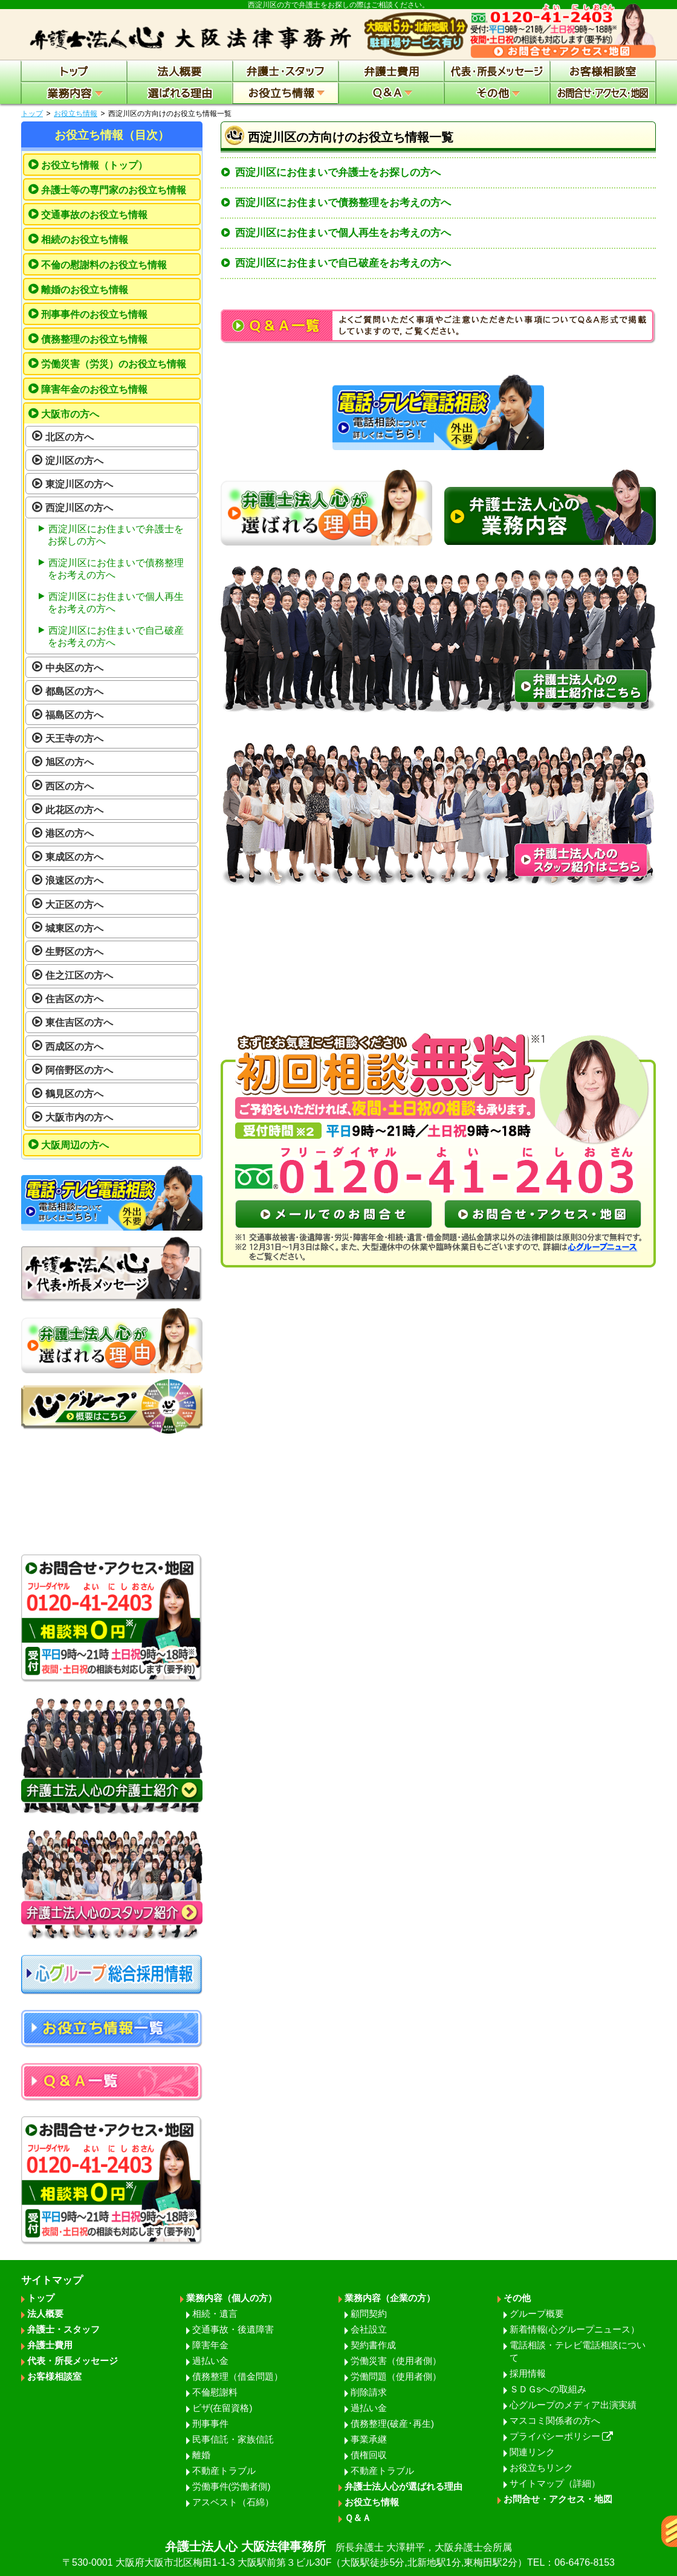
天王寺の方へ (74, 738)
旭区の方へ (69, 762)
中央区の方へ (74, 668)
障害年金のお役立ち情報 (94, 389)
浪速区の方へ (74, 880)
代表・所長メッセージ (72, 2360)
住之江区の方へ (79, 975)
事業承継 (369, 2439)
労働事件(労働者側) (231, 2486)
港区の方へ (69, 833)
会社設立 (369, 2329)
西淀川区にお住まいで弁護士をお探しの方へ (338, 172)
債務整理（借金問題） (237, 2376)
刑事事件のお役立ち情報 (94, 314)
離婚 (201, 2455)
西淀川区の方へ (79, 508)
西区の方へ (69, 786)
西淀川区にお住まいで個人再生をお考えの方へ (343, 233)
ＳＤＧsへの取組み (548, 2389)
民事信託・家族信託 (233, 2439)
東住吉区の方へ (79, 1022)
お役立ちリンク (541, 2467)
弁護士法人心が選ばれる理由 (403, 2486)
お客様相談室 (54, 2376)
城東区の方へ (74, 928)
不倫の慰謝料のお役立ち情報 (104, 265)
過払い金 (210, 2360)
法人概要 (45, 2313)
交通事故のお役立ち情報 (94, 215)
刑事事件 (210, 2423)
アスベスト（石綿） (233, 2502)
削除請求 (369, 2392)
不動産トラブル (224, 2470)
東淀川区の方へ (79, 484)
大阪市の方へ (70, 414)
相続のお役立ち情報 (84, 239)
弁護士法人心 (338, 2555)
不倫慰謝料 (215, 2392)
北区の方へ (69, 437)
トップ (32, 113)
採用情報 (528, 2373)
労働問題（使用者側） (396, 2376)
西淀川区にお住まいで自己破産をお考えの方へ (343, 263)
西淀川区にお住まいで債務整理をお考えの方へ (343, 202)
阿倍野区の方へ (79, 1070)
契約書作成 (373, 2345)
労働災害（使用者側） (396, 2360)
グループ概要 (537, 2313)
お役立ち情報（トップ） (94, 165)
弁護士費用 (50, 2345)
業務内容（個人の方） (231, 2298)
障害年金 (210, 2345)
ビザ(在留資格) (222, 2408)
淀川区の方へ (74, 461)
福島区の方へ (74, 715)
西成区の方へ (74, 1047)
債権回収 (369, 2455)
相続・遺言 (215, 2313)
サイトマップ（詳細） (555, 2483)
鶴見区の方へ (74, 1094)
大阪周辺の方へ (75, 1145)
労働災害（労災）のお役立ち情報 (113, 364)
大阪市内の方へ (79, 1117)
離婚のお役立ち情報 (84, 290)
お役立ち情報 (75, 113)
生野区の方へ (74, 952)
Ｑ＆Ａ (358, 2518)
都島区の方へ (74, 691)
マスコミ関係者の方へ (555, 2420)
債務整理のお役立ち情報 (94, 339)
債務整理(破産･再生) (392, 2423)
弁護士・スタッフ (63, 2329)
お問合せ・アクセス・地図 (558, 2499)
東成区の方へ (74, 857)
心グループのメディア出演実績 (573, 2405)
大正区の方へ (74, 905)
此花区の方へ (74, 810)
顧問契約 (369, 2313)
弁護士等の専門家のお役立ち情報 (113, 190)
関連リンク (532, 2452)
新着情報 (575, 2329)
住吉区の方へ (74, 999)
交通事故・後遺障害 (233, 2329)
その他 (517, 2298)
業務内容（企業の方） (390, 2298)
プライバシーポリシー (562, 2436)
